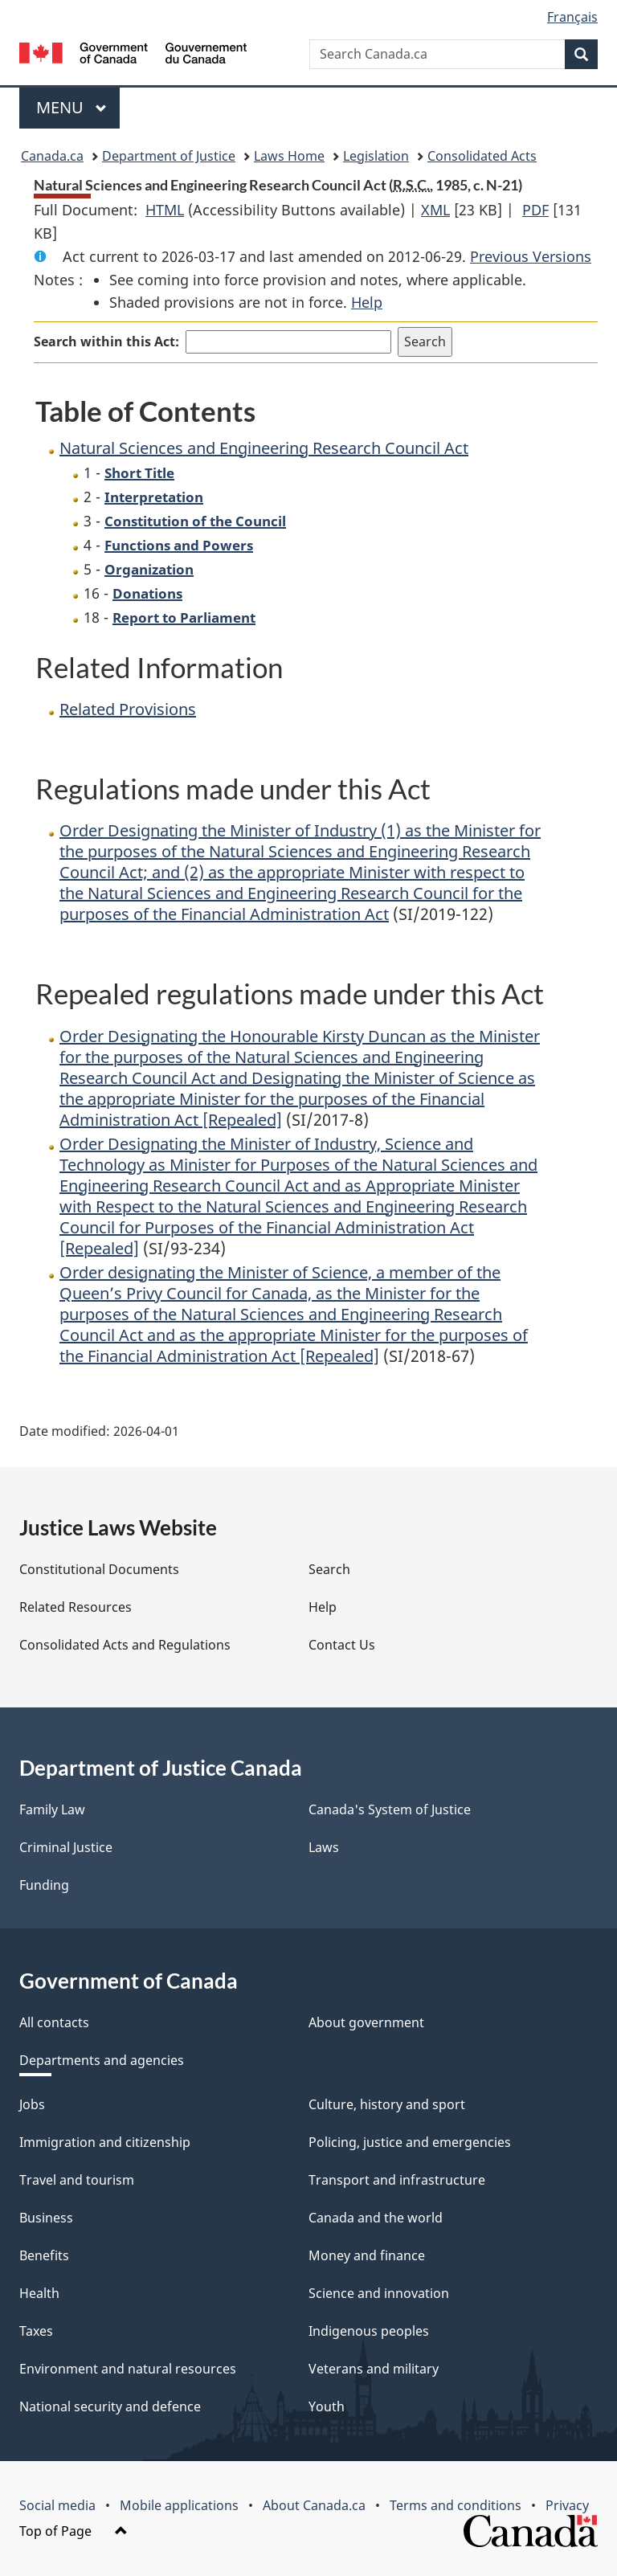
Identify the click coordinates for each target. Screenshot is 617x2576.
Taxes (36, 2331)
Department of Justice (168, 156)
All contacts (54, 2022)
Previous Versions (530, 256)
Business (46, 2217)
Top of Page (73, 2531)
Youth (326, 2406)
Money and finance (366, 2255)
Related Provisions (127, 709)
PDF (535, 209)
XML (435, 209)
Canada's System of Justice (389, 1809)
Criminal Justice (65, 1847)
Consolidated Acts (482, 156)
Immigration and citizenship (104, 2142)
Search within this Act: (106, 341)
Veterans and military (373, 2369)
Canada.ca (52, 156)
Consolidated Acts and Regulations (125, 1645)
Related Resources (75, 1607)
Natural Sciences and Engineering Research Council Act (263, 448)
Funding (44, 1885)
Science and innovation (378, 2293)
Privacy (567, 2505)
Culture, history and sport (386, 2104)
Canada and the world (375, 2217)
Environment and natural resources (127, 2369)
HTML (164, 209)
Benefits (44, 2255)
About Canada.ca (314, 2505)
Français (572, 17)
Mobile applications (179, 2505)
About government (366, 2022)
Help (366, 302)
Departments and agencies (101, 2060)
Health (39, 2293)
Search (329, 1569)
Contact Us (341, 1645)
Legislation (376, 156)
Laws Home (289, 156)
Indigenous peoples (368, 2331)
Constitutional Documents (99, 1569)
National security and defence (110, 2406)
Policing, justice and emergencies (409, 2142)
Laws (323, 1847)
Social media (57, 2505)
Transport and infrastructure (396, 2180)
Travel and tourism (76, 2180)
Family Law (52, 1809)
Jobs (32, 2104)
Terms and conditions (455, 2505)
